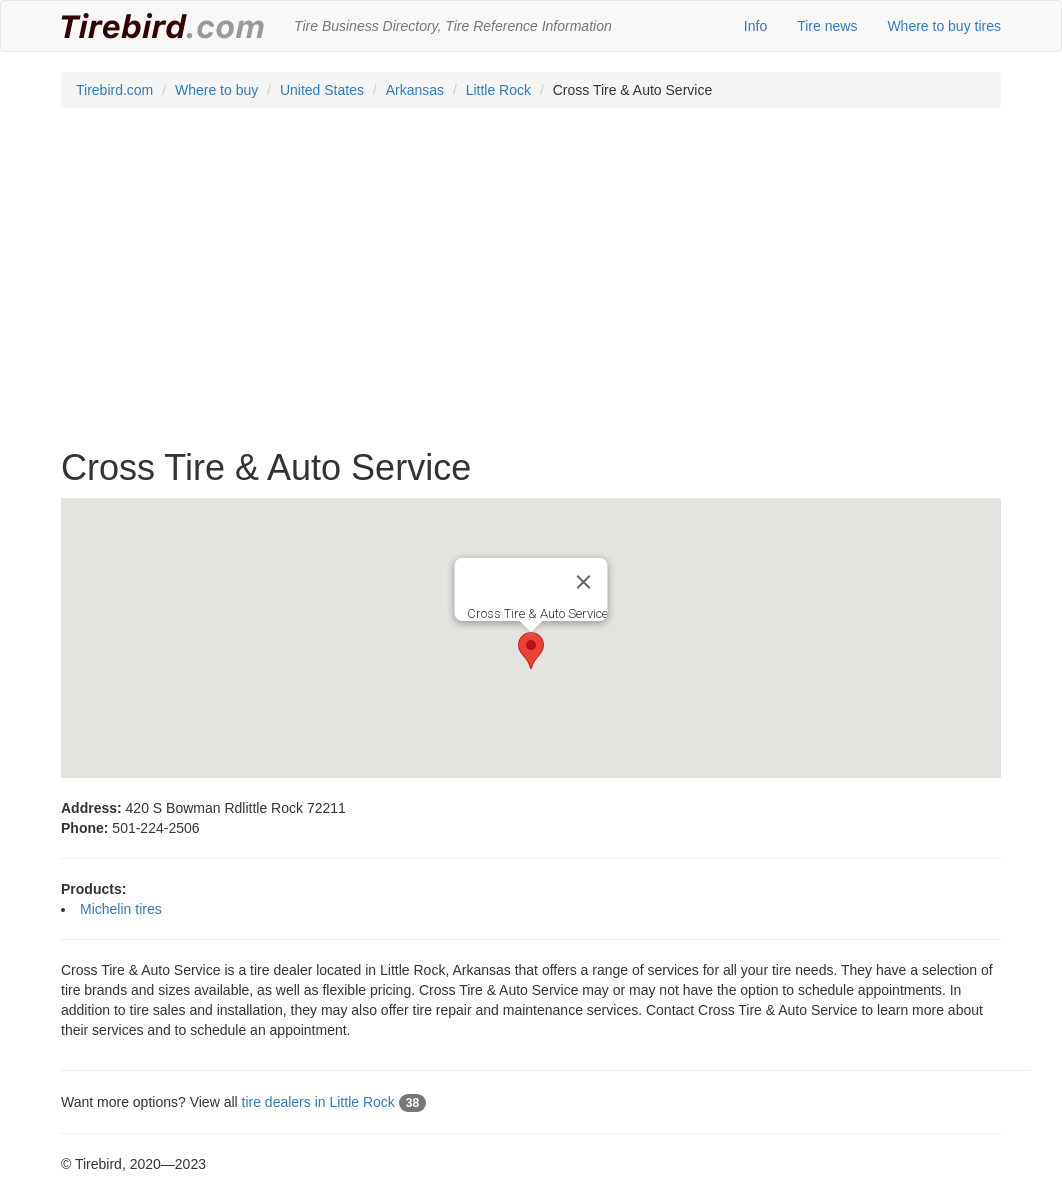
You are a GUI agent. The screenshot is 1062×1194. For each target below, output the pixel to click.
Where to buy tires (944, 26)
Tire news (827, 26)
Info (755, 26)
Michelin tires (121, 909)
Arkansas (415, 90)
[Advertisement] (531, 288)
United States (322, 90)
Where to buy (216, 90)
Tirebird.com (114, 90)
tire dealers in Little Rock (334, 1102)
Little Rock (498, 90)
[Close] (584, 582)
